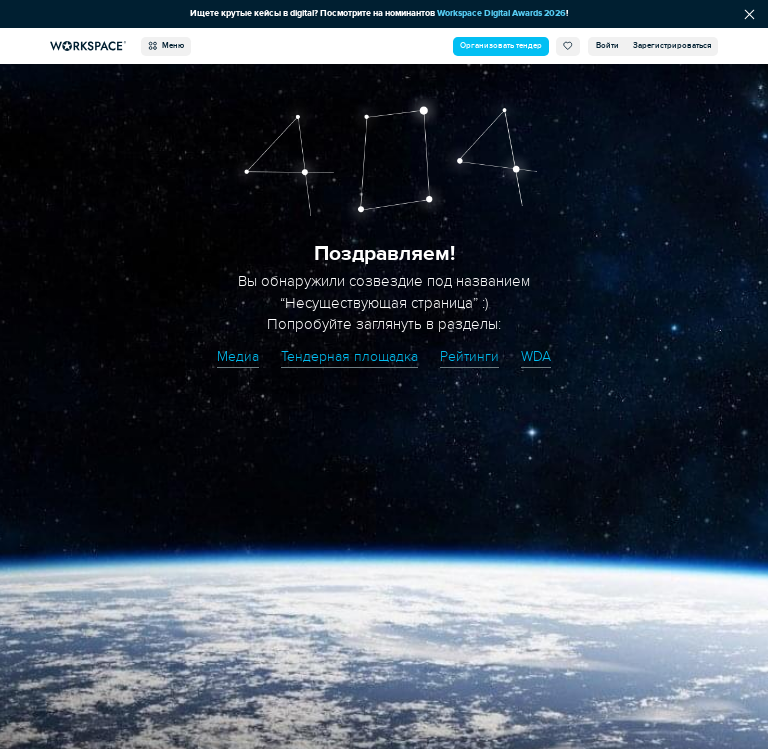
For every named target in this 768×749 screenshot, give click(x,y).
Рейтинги (471, 356)
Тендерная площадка (348, 356)
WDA (539, 356)
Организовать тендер (501, 45)
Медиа (234, 356)
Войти (607, 45)
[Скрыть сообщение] (749, 14)
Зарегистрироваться (672, 45)
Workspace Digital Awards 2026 (505, 13)
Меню (166, 46)
